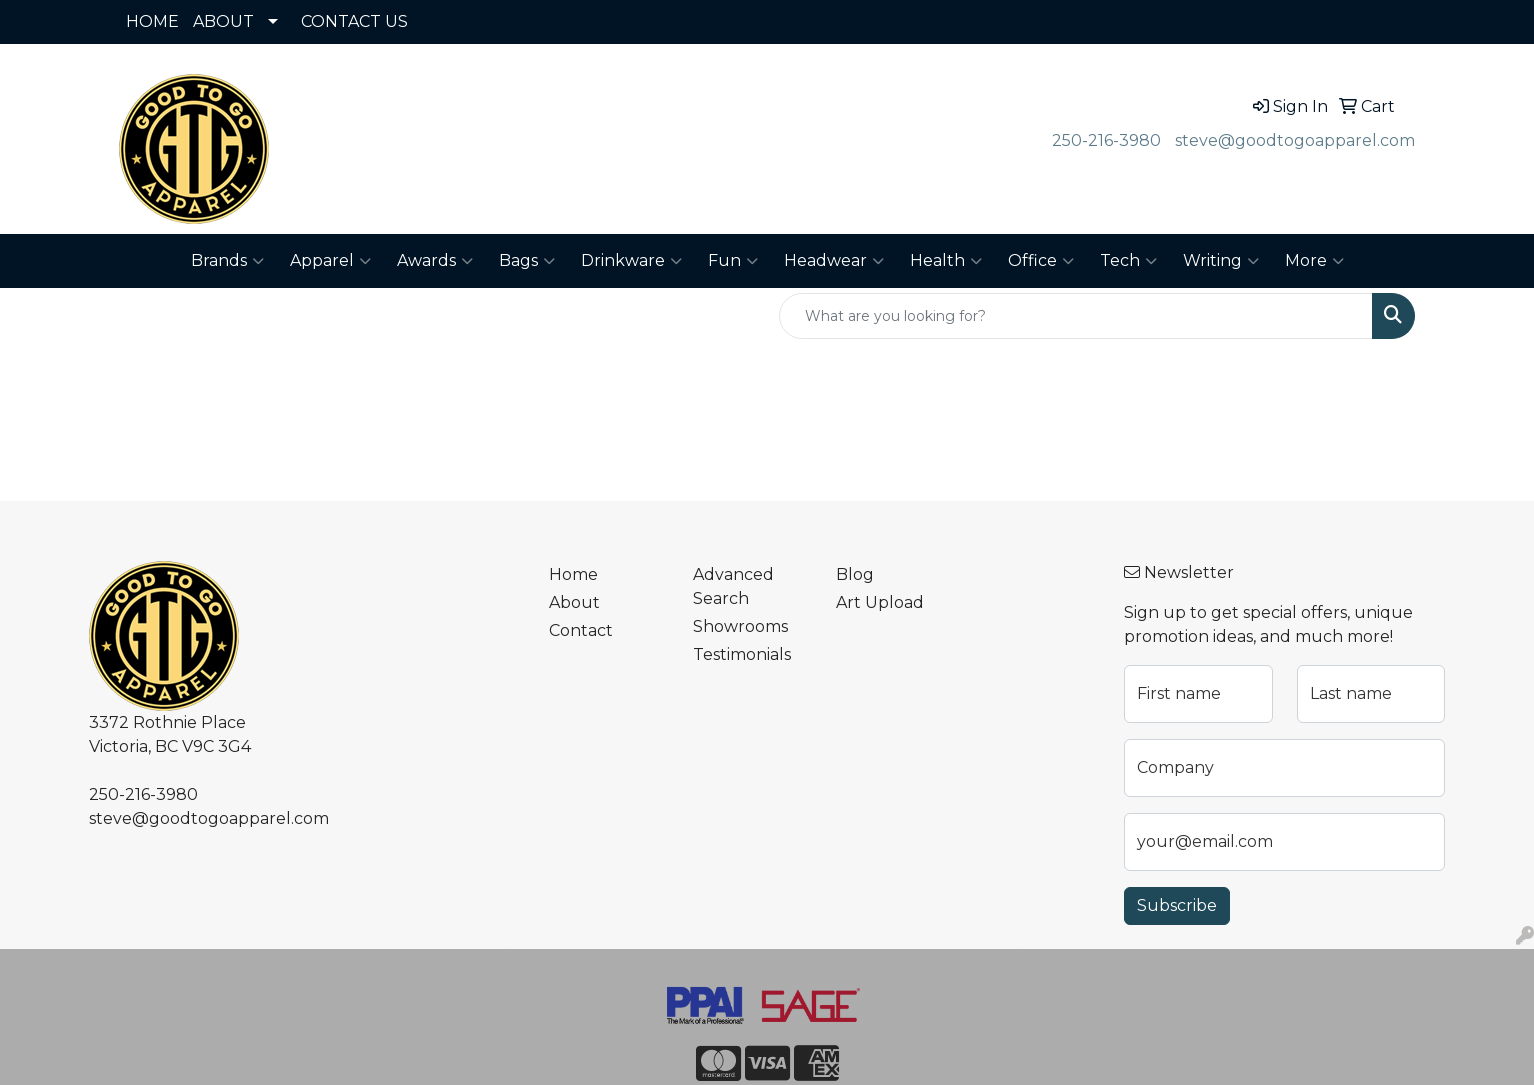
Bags (527, 261)
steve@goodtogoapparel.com (1295, 140)
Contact (581, 630)
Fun (733, 261)
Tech (1128, 261)
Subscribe (1177, 905)
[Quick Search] (1076, 316)
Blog (855, 574)
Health (946, 261)
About (574, 602)
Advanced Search (733, 586)
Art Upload (880, 602)
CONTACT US (354, 21)
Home (573, 574)
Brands (227, 261)
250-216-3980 (1106, 140)
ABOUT (223, 21)
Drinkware (631, 261)
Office (1041, 261)
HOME (152, 21)
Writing (1221, 261)
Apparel (330, 261)
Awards (435, 261)
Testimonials (742, 654)
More (1314, 261)
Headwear (834, 261)
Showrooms (740, 626)
